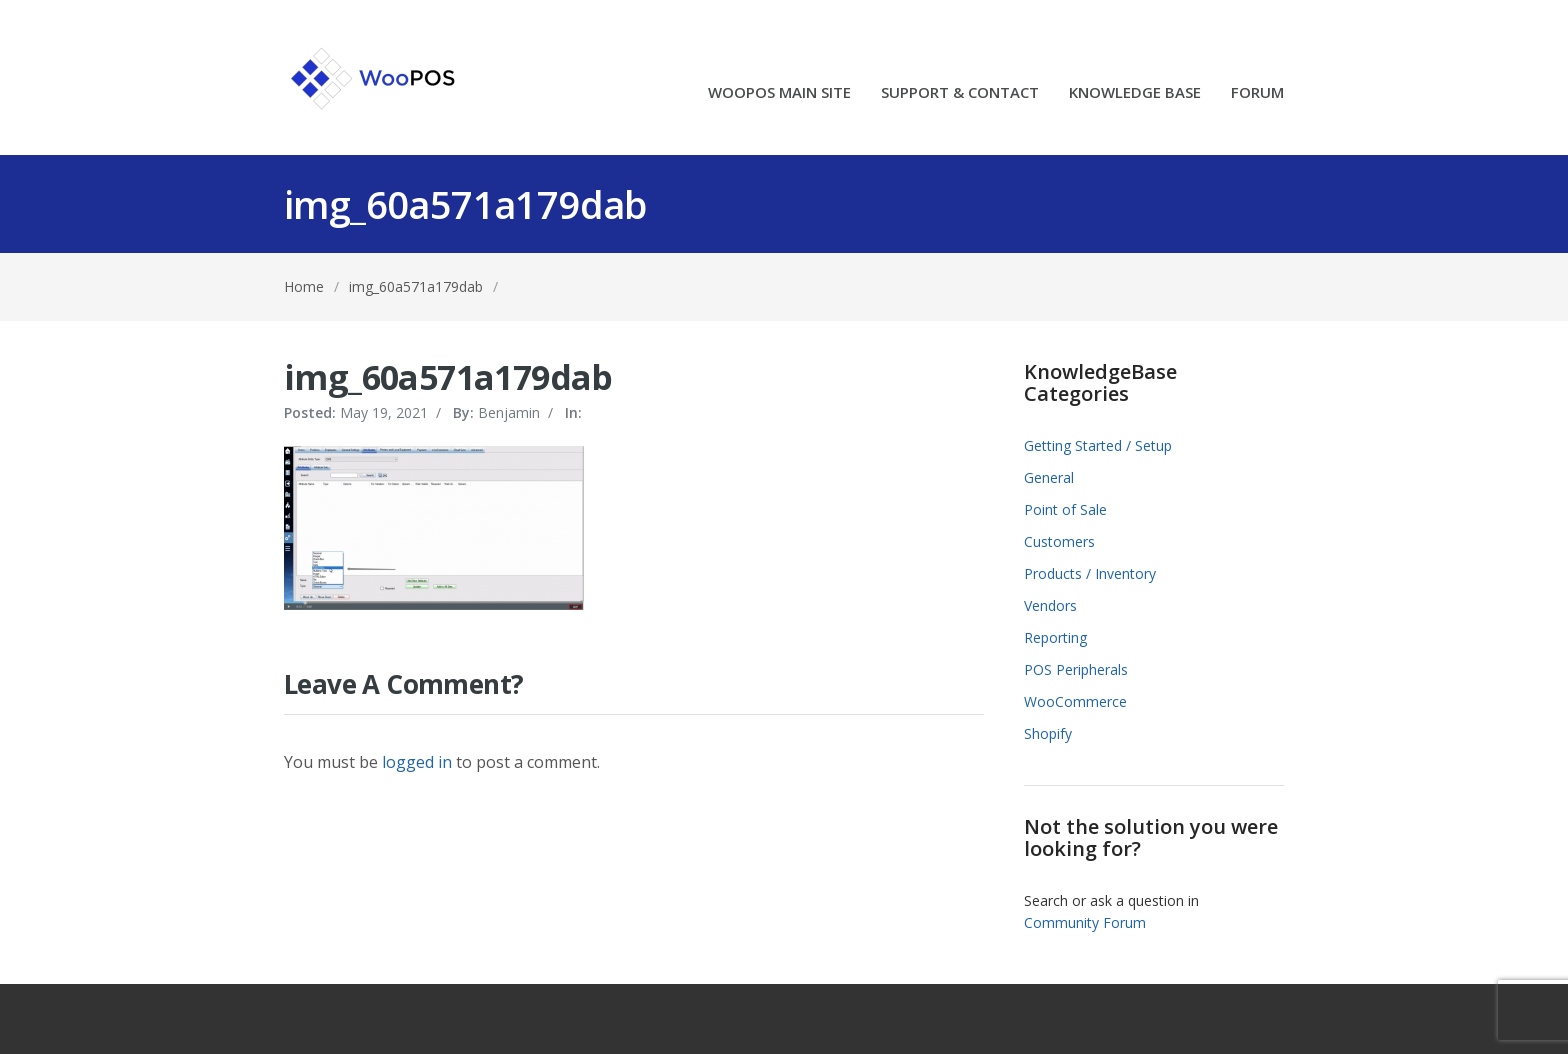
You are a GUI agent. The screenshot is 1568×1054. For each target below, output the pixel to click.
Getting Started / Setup (1098, 445)
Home (304, 286)
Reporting (1055, 637)
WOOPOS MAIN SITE (779, 93)
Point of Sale (1065, 509)
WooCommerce (1075, 701)
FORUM (1257, 93)
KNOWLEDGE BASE (1135, 93)
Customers (1059, 541)
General (1049, 477)
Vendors (1050, 605)
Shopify (1048, 733)
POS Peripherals (1076, 669)
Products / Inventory (1090, 573)
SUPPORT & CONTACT (960, 93)
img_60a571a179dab (416, 286)
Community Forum (1085, 922)
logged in (417, 762)
